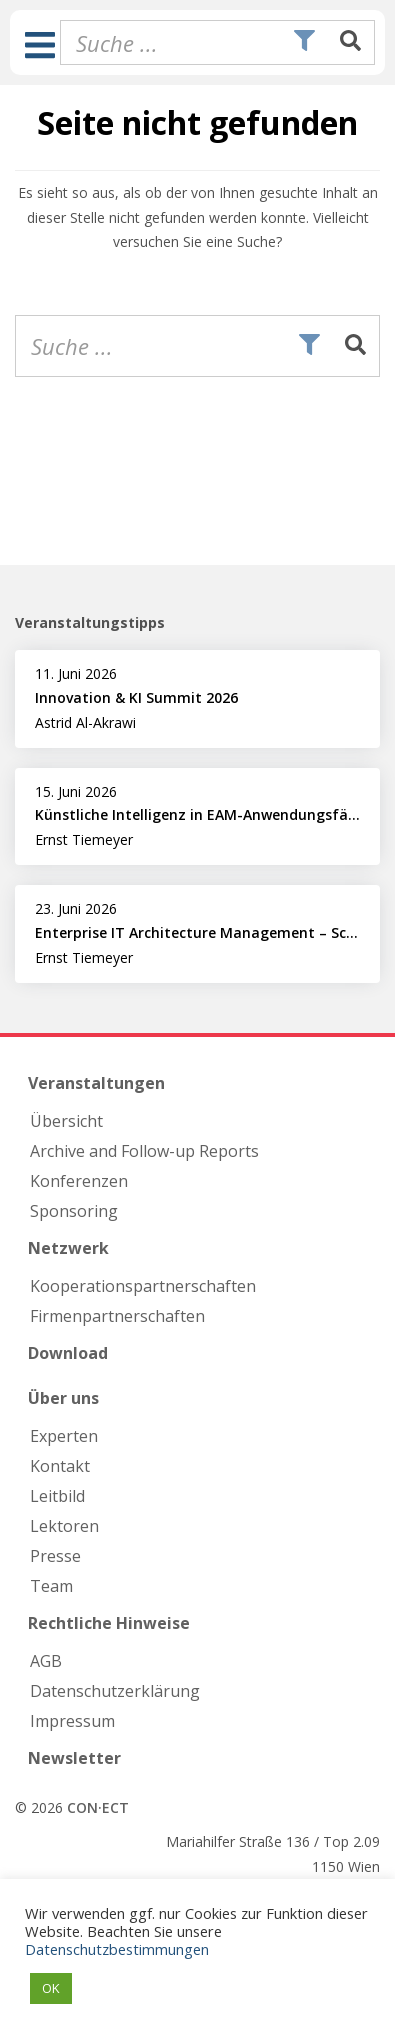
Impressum (72, 1721)
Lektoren (64, 1526)
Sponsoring (74, 1211)
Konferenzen (79, 1181)
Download (68, 1353)
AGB (46, 1661)
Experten (64, 1436)
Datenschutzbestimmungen (117, 1949)
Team (51, 1586)
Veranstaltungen (96, 1083)
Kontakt (60, 1466)
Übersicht (66, 1121)
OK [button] (51, 1988)
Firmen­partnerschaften (117, 1316)
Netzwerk (68, 1248)
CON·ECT (98, 1807)
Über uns (63, 1398)
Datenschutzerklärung (115, 1691)
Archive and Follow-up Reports (144, 1151)
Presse (55, 1556)
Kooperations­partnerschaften (143, 1286)
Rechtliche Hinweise (109, 1623)
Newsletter (74, 1758)
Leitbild (57, 1496)
